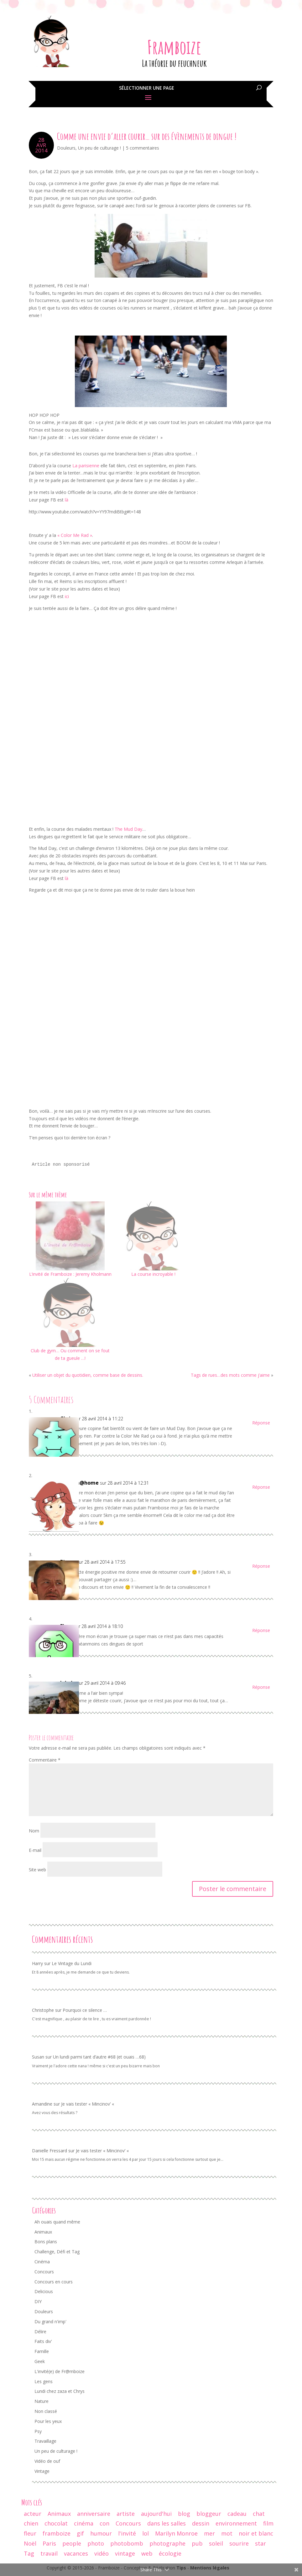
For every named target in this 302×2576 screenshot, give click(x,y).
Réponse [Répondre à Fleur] (261, 1630)
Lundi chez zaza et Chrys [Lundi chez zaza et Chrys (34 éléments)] (59, 2391)
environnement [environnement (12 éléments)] (236, 2523)
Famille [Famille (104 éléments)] (41, 2351)
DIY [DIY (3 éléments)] (38, 2301)
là (66, 500)
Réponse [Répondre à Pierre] (261, 1566)
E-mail (35, 1850)
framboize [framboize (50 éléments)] (56, 2533)
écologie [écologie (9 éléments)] (170, 2553)
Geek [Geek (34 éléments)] (39, 2361)
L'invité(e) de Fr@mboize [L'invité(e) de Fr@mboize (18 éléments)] (59, 2371)
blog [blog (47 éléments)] (184, 2513)
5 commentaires (142, 148)
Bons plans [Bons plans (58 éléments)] (45, 2242)
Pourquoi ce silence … (85, 2010)
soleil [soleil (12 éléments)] (216, 2543)
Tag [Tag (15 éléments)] (29, 2553)
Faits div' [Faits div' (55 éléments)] (43, 2341)
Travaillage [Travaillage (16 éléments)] (45, 2441)
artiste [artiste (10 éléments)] (126, 2513)
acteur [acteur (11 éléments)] (32, 2513)
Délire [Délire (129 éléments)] (40, 2332)
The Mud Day (128, 829)
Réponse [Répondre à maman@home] (261, 1487)
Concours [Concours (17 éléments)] (128, 2523)
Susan (38, 2057)
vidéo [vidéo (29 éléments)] (101, 2553)
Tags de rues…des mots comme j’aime (230, 1375)
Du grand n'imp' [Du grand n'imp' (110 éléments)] (50, 2321)
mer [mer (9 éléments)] (209, 2533)
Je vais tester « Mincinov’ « (88, 2104)
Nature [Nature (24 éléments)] (41, 2401)
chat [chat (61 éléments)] (259, 2513)
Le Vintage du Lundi (71, 1963)
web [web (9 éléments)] (147, 2553)
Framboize (174, 47)
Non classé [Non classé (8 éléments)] (45, 2411)
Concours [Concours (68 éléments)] (44, 2272)
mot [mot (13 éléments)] (226, 2533)
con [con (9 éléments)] (104, 2523)
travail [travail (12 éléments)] (49, 2553)
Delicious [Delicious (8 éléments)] (43, 2291)
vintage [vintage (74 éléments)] (125, 2553)
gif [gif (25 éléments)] (80, 2533)
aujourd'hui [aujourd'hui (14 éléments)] (156, 2513)
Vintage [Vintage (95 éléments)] (41, 2471)
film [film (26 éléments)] (268, 2523)
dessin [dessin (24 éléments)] (200, 2523)
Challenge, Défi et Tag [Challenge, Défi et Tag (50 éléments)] (57, 2252)
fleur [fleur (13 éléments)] (30, 2533)
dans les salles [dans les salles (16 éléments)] (166, 2523)
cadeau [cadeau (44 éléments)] (237, 2513)
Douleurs (66, 148)
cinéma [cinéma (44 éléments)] (83, 2523)
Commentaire (44, 1760)
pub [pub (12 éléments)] (197, 2543)
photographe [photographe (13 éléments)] (167, 2543)
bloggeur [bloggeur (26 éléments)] (208, 2513)
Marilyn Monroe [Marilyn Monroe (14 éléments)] (176, 2533)
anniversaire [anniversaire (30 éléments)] (93, 2513)
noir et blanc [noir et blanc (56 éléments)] (256, 2533)
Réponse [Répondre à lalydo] (261, 1687)
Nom (34, 1831)
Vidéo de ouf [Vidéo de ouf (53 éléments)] (47, 2461)
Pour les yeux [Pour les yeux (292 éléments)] (48, 2421)
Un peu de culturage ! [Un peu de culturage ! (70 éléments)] (55, 2451)
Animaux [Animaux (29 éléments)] (59, 2513)
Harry (37, 1963)
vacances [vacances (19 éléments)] (76, 2553)
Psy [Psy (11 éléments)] (38, 2431)
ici (67, 596)
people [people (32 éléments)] (71, 2543)
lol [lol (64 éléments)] (145, 2533)
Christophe (43, 2010)
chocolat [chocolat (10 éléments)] (56, 2523)
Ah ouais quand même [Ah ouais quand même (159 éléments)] (57, 2222)
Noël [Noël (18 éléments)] (30, 2543)
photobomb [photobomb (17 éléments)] (126, 2543)
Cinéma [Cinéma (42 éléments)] (42, 2262)
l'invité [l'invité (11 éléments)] (127, 2533)
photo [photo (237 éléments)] (95, 2543)
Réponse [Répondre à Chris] (261, 1423)
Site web (37, 1870)
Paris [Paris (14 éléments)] (49, 2543)
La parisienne (86, 466)
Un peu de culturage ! (99, 148)
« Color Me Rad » (74, 535)
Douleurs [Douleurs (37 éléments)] (43, 2311)
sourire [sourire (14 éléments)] (239, 2543)
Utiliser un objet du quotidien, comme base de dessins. (87, 1375)
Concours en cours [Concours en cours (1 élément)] (53, 2282)
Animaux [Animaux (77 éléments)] (43, 2232)
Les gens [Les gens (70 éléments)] (43, 2381)
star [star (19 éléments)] (260, 2543)
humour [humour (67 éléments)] (101, 2533)
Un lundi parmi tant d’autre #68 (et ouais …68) (99, 2057)
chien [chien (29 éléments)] (31, 2523)
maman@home (79, 1482)
